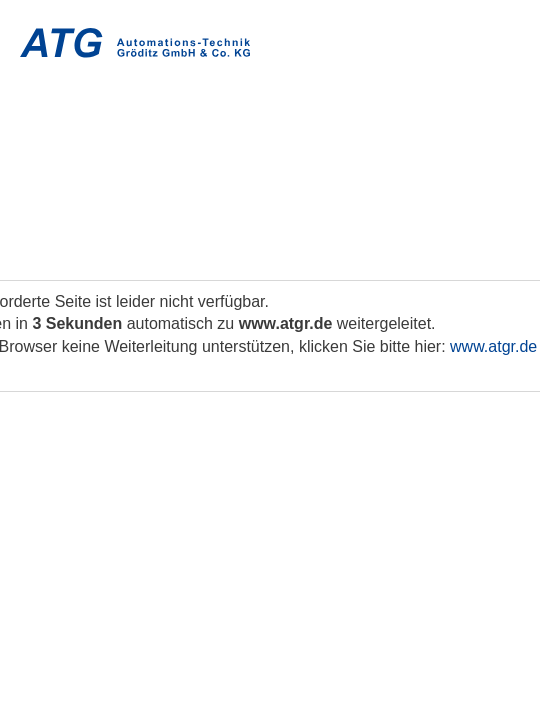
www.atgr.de (493, 346)
